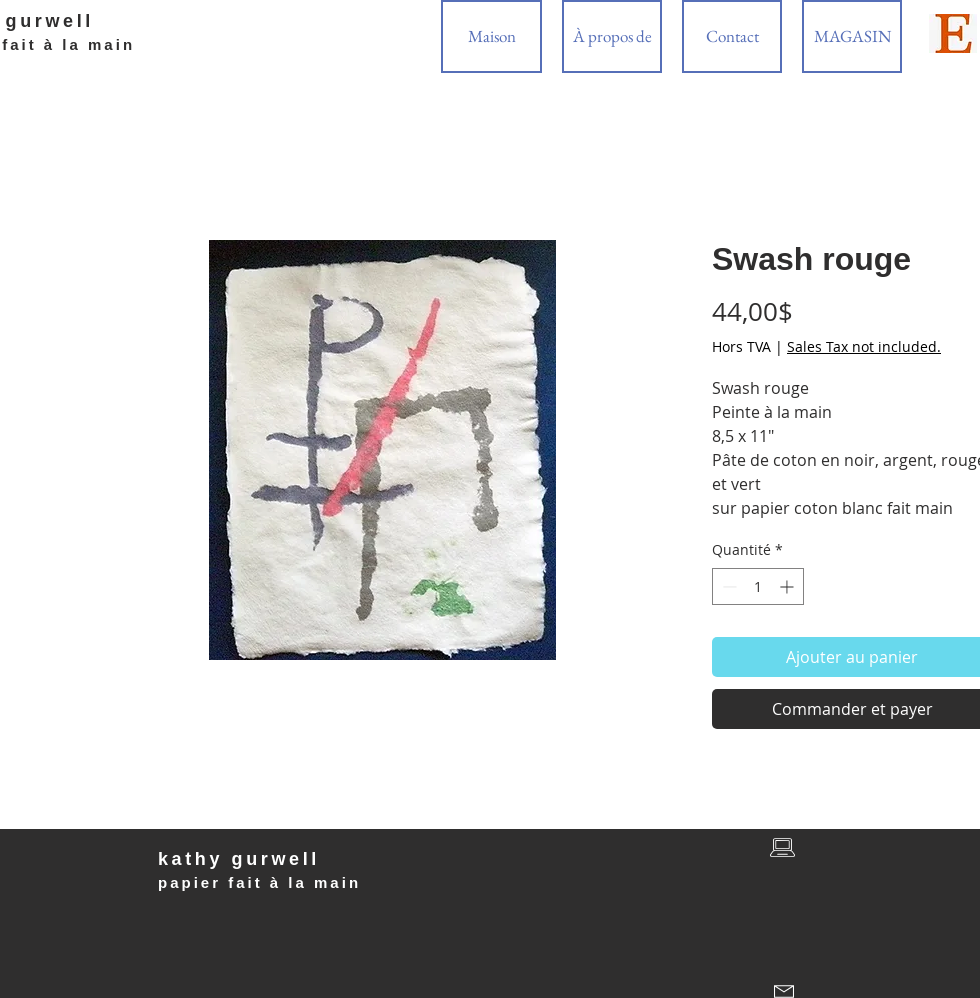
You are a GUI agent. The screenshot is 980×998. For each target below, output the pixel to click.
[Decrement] (727, 586)
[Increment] (788, 586)
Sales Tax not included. (864, 346)
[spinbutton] (758, 586)
